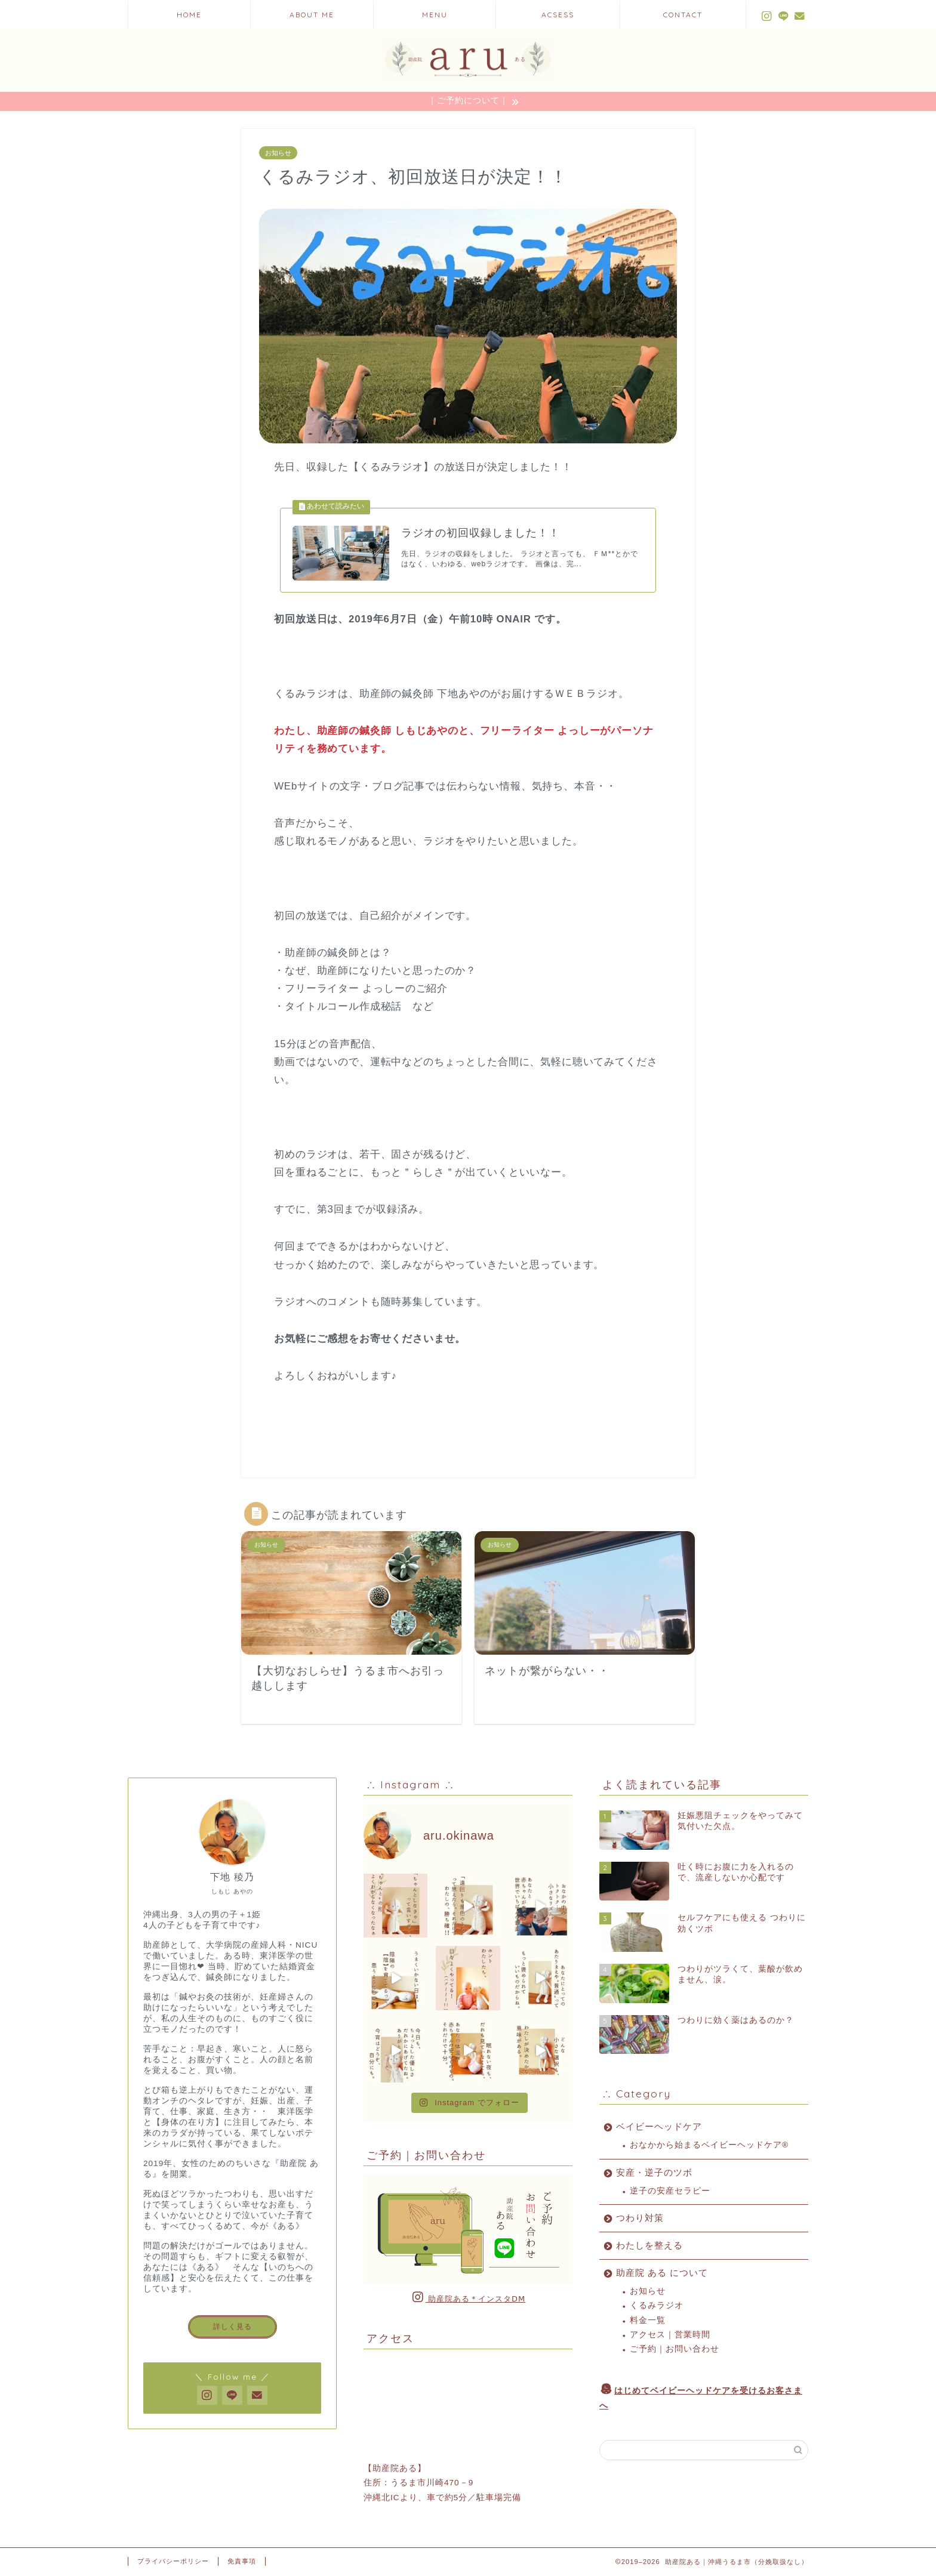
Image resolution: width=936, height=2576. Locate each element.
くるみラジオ (656, 2306)
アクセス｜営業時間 (670, 2335)
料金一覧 (648, 2320)
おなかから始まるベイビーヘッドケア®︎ (709, 2145)
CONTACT (683, 14)
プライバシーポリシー (173, 2561)
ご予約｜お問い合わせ (674, 2349)
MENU (435, 14)
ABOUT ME (312, 14)
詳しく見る (232, 2327)
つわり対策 (640, 2218)
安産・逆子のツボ (654, 2172)
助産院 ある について (662, 2273)
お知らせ (278, 153)
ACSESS (557, 14)
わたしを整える (649, 2246)
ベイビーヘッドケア (659, 2127)
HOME (189, 14)
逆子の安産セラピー (670, 2190)
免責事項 (241, 2561)
